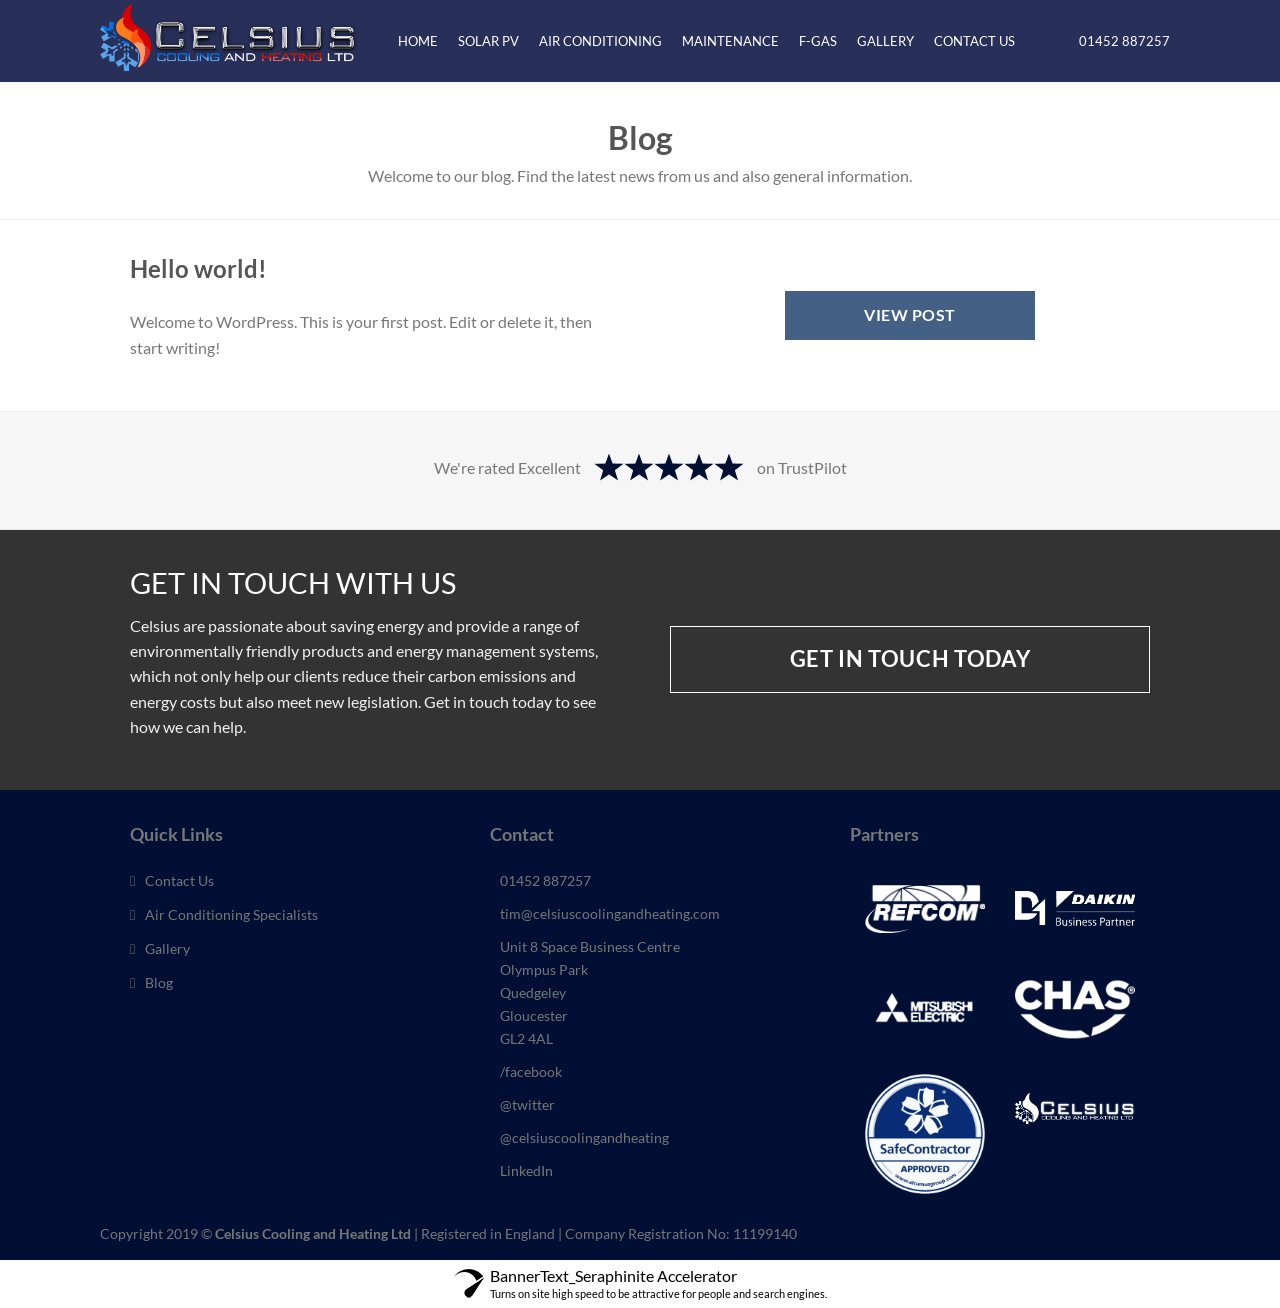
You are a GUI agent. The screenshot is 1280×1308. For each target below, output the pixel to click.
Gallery (885, 41)
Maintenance (730, 41)
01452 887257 (1122, 41)
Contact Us (974, 41)
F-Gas (818, 41)
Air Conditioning (600, 41)
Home (418, 41)
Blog (159, 982)
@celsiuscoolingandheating (584, 1137)
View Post (909, 315)
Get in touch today (910, 659)
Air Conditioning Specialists (231, 914)
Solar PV (488, 41)
